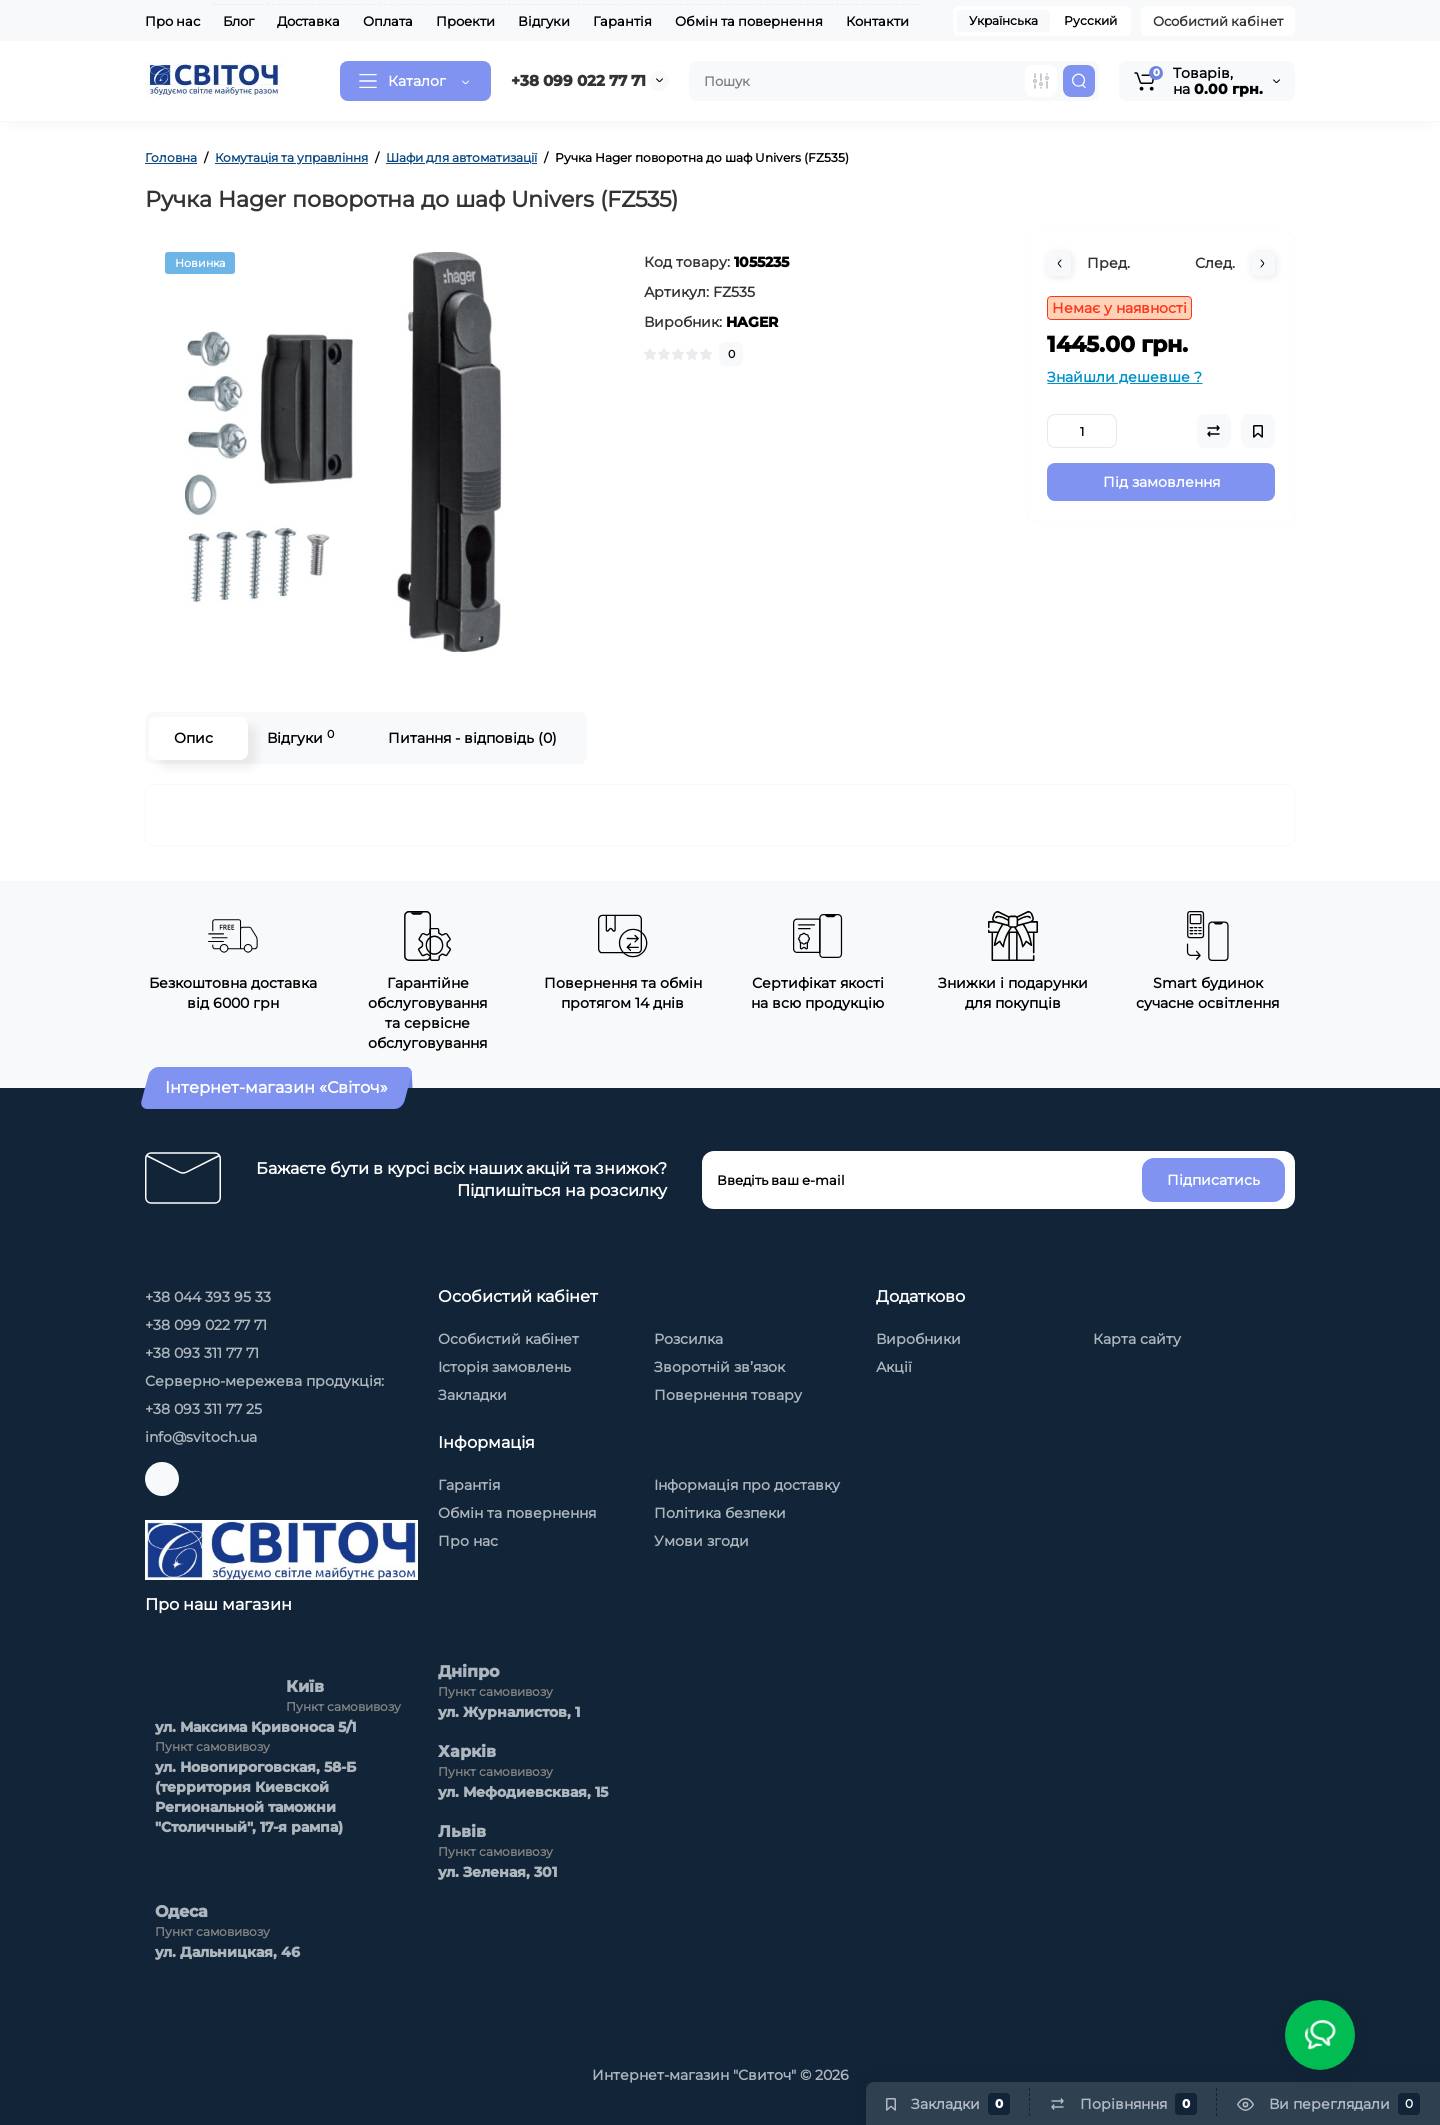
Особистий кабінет (1218, 21)
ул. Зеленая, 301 (497, 1872)
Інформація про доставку (747, 1485)
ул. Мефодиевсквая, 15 (523, 1792)
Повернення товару (728, 1395)
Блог (238, 21)
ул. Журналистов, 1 (509, 1712)
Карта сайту (1137, 1339)
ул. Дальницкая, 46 (227, 1952)
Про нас (172, 21)
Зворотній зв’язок (719, 1367)
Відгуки (544, 21)
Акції (894, 1367)
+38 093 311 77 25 (203, 1409)
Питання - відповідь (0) (472, 738)
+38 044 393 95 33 (208, 1297)
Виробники (918, 1339)
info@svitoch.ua (201, 1437)
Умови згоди (701, 1541)
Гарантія (622, 21)
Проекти (465, 21)
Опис (193, 738)
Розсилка (688, 1339)
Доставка (308, 21)
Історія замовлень (504, 1367)
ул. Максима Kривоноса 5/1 (255, 1727)
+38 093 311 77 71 (202, 1353)
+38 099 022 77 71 (578, 80)
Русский (1090, 20)
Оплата (388, 21)
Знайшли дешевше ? (1124, 377)
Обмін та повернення (749, 21)
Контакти (877, 21)
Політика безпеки (720, 1513)
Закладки (472, 1395)
